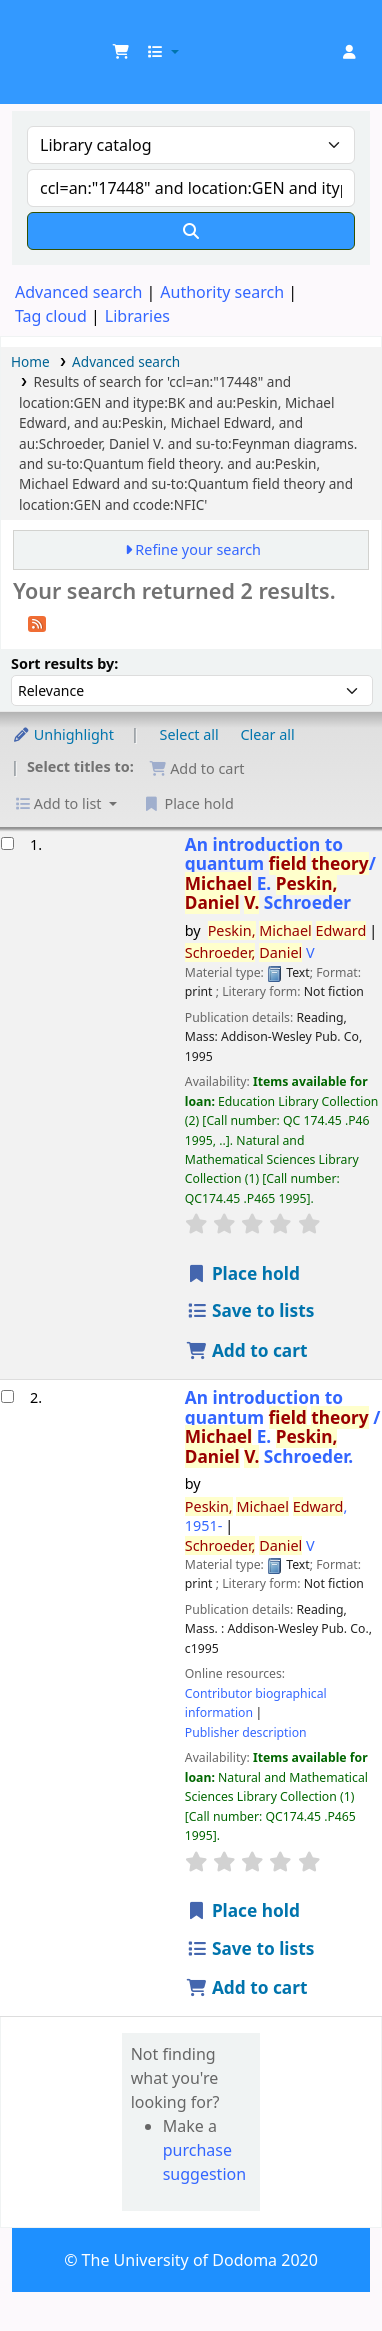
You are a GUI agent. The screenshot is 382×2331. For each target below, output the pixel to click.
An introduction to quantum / (280, 874)
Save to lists (250, 1310)
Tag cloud (51, 316)
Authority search (222, 292)
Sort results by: (64, 663)
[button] (121, 52)
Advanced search (78, 292)
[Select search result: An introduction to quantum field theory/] (7, 843)
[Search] (191, 231)
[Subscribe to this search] (37, 622)
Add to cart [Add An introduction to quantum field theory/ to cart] (247, 1350)
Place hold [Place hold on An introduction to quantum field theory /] (243, 1910)
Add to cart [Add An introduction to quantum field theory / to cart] (247, 1987)
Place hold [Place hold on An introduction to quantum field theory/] (243, 1273)
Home (30, 361)
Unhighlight (63, 734)
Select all (189, 734)
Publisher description (246, 1732)
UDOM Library (37, 29)
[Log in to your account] (349, 52)
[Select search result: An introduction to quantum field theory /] (7, 1396)
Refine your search (198, 549)
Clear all (268, 734)
